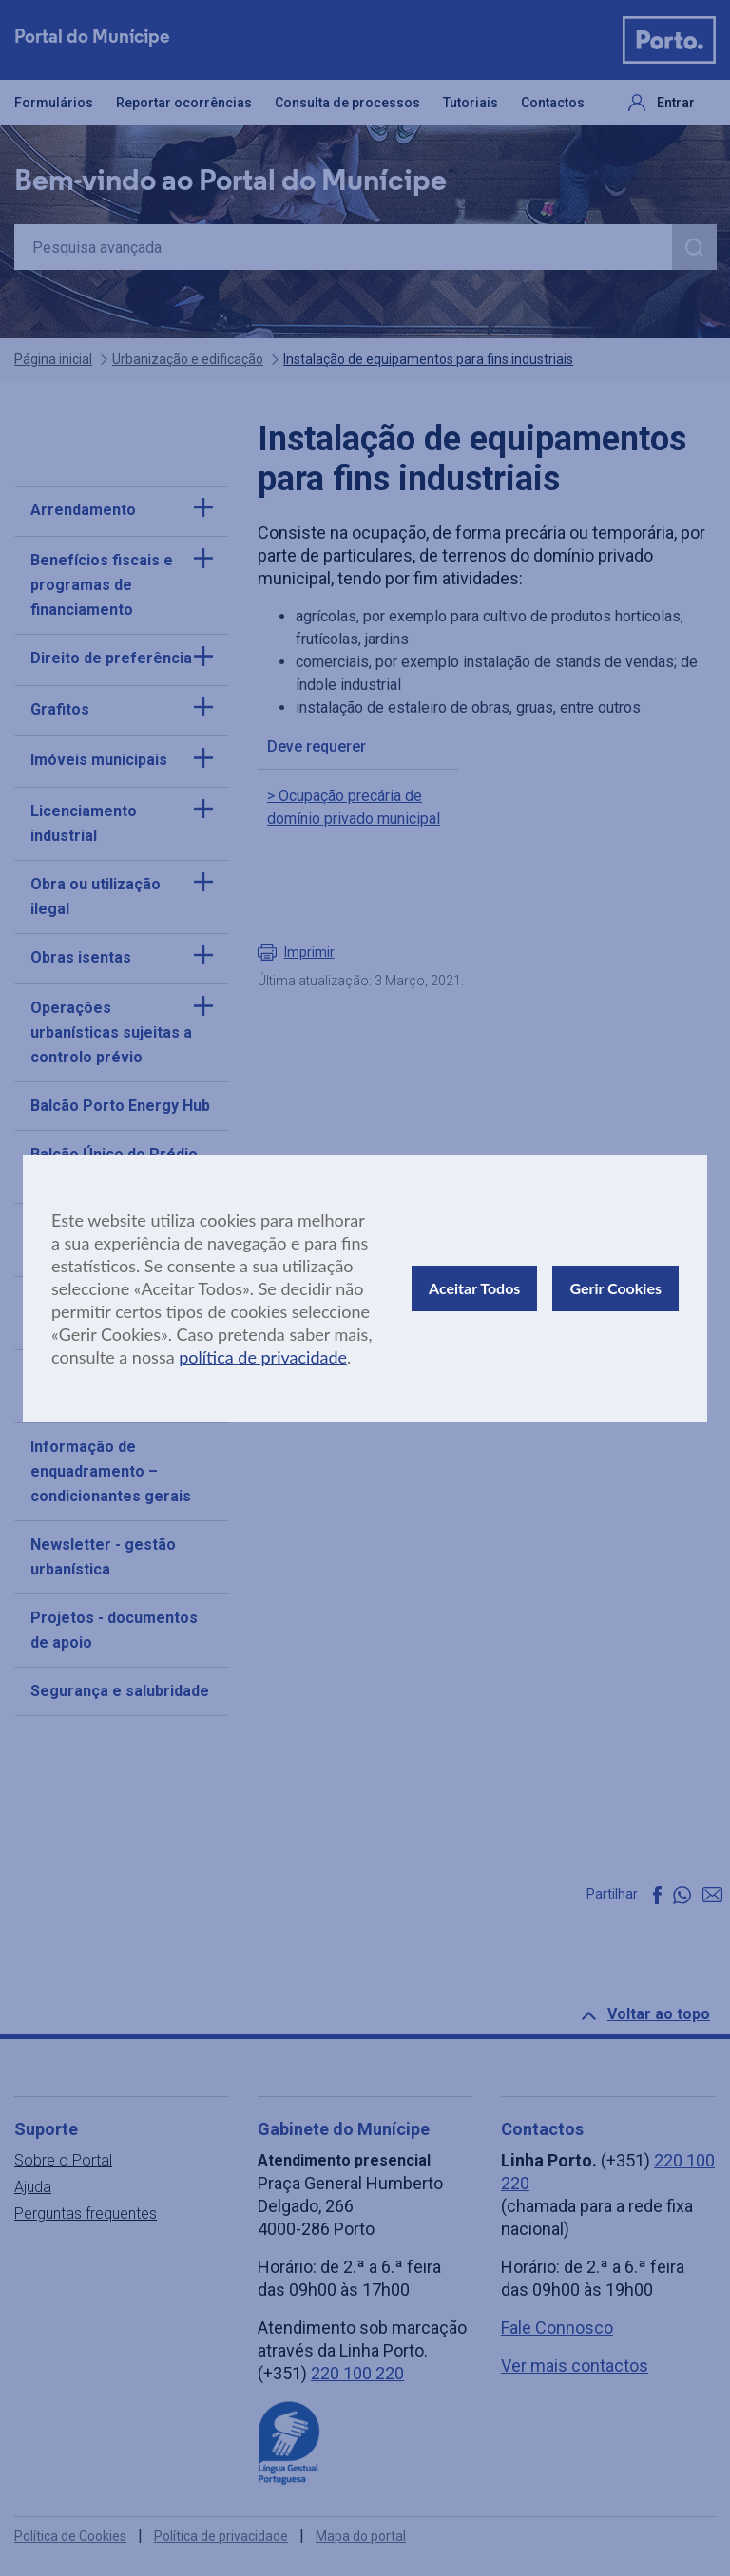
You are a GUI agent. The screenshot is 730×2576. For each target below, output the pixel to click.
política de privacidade (263, 1356)
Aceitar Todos (474, 1288)
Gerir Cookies (615, 1288)
